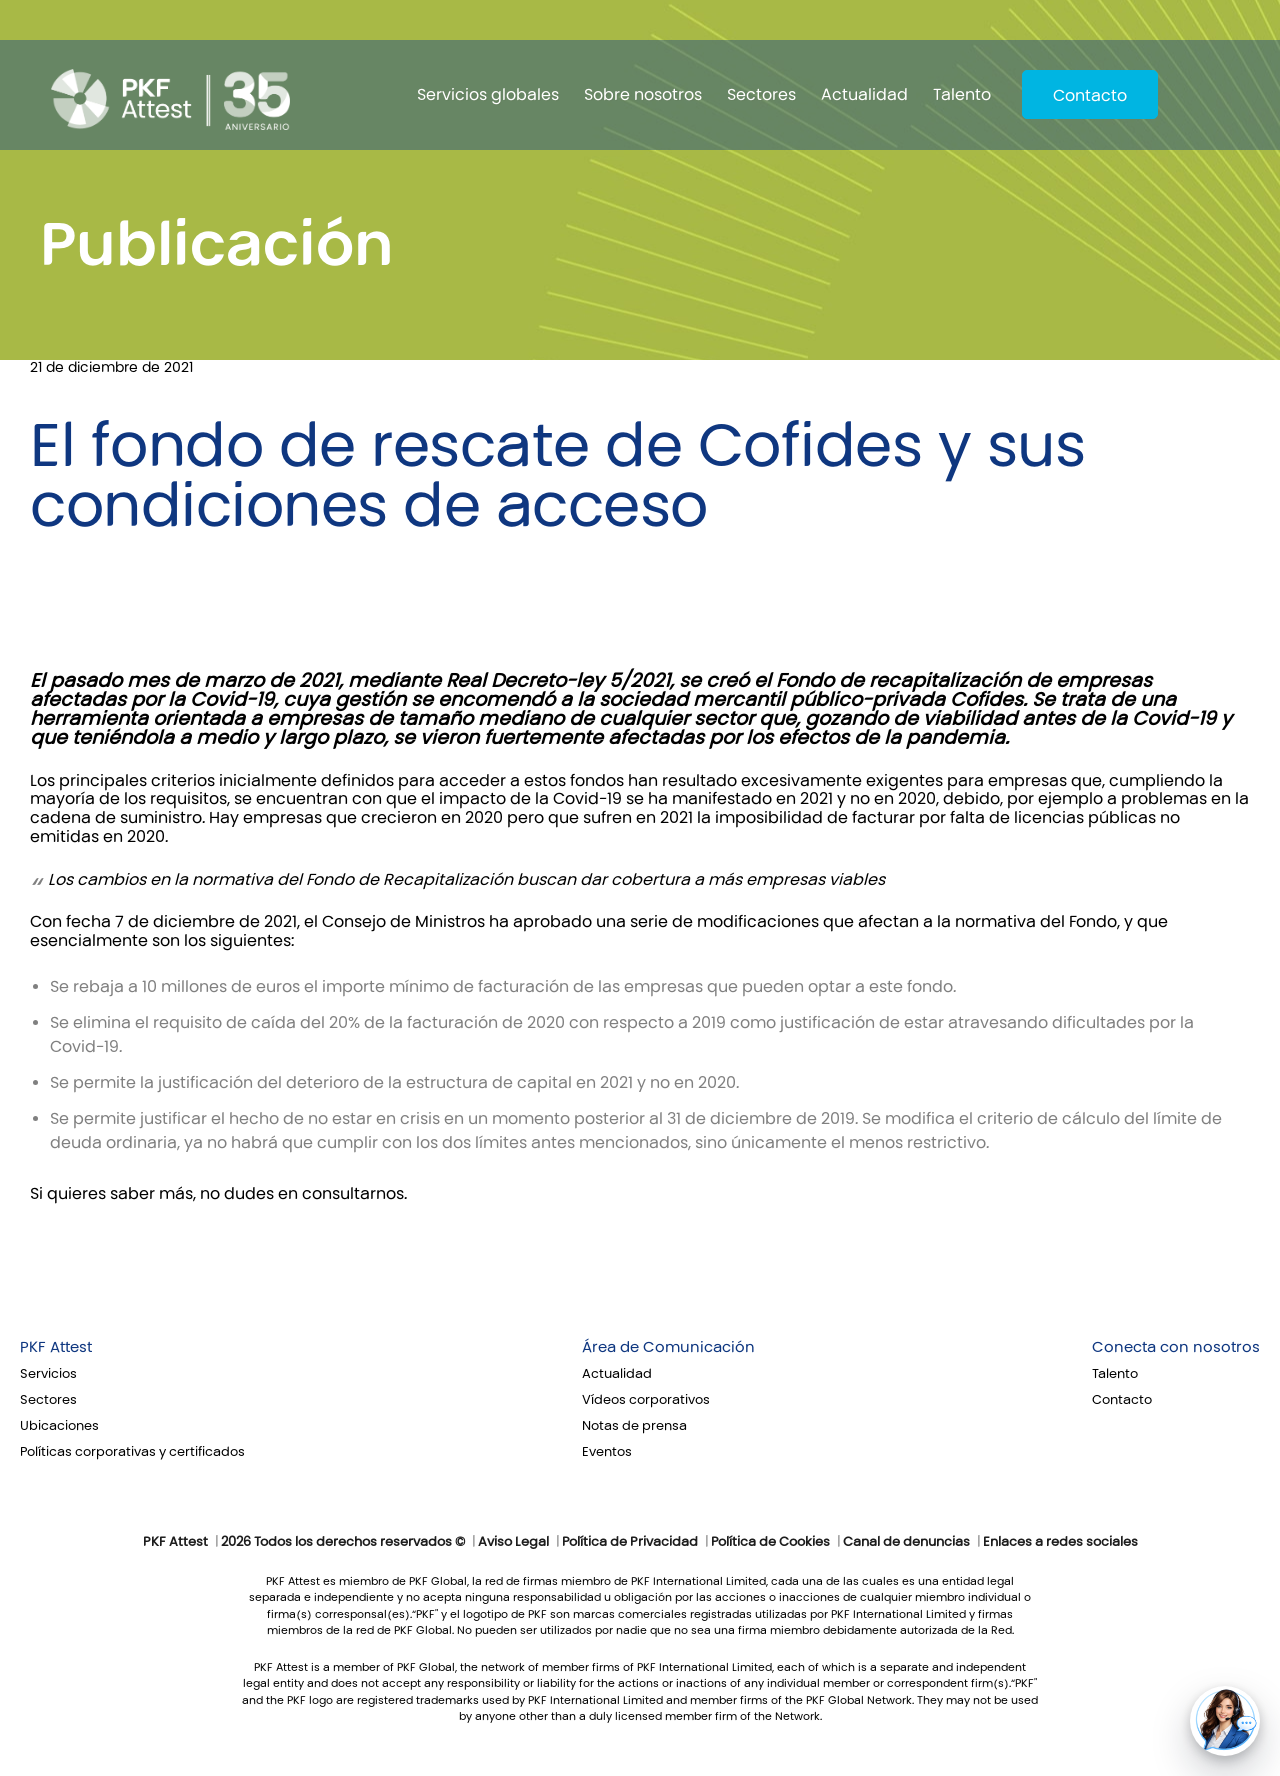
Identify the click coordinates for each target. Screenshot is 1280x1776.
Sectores (761, 94)
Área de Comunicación (668, 1347)
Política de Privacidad (630, 1542)
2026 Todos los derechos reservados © (343, 1542)
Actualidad (864, 94)
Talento (962, 94)
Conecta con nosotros (1176, 1347)
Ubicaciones (59, 1426)
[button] (1225, 1721)
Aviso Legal (513, 1542)
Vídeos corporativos (646, 1400)
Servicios (48, 1374)
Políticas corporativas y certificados (132, 1452)
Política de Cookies (770, 1542)
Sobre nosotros (643, 94)
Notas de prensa (634, 1426)
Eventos (607, 1452)
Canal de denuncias (906, 1542)
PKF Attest (56, 1347)
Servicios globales (488, 94)
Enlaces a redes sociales (1060, 1542)
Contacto (1090, 95)
